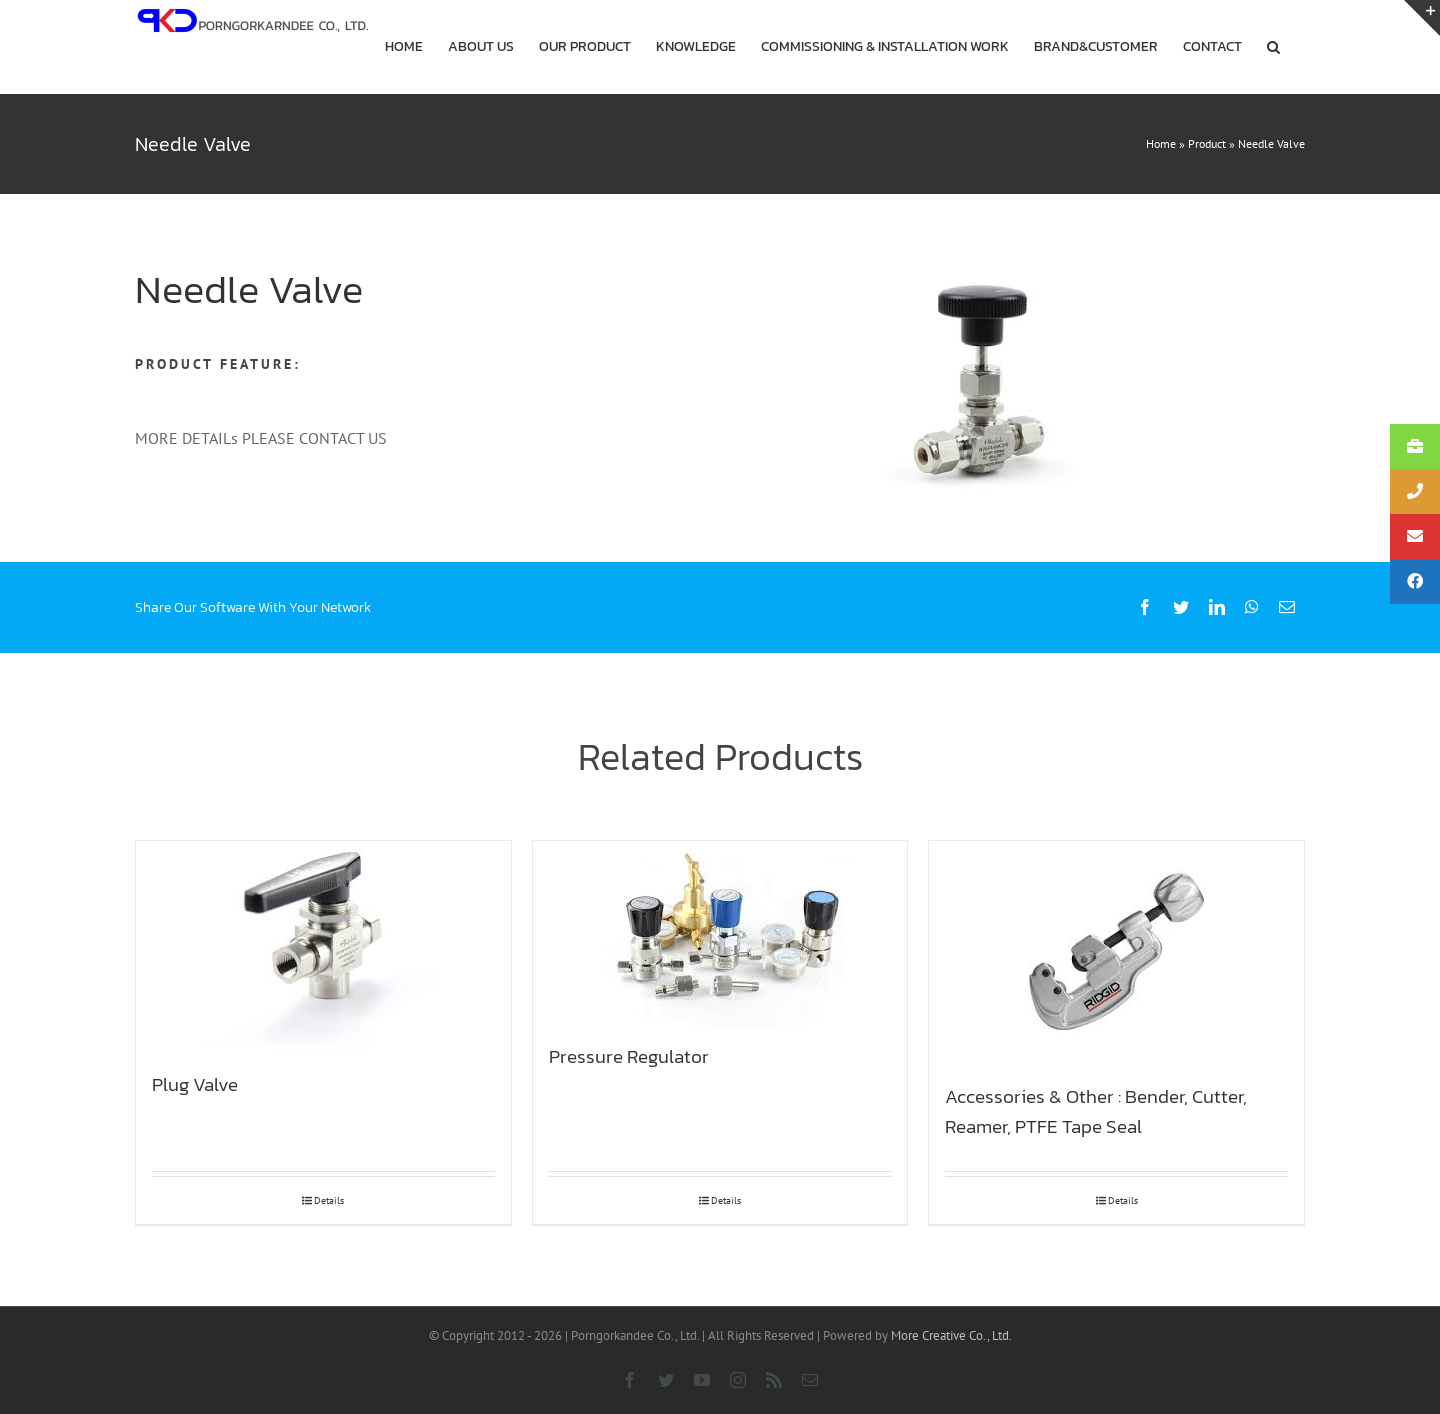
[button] (1273, 47)
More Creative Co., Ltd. (951, 1335)
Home (1161, 143)
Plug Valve (195, 1084)
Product (1207, 143)
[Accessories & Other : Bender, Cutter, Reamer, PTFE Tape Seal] (1116, 953)
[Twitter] (1181, 607)
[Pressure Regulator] (720, 933)
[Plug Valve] (323, 947)
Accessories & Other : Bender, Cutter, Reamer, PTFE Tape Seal (1096, 1111)
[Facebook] (1145, 607)
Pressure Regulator (629, 1056)
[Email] (1287, 607)
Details (329, 1200)
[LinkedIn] (1217, 607)
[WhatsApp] (1252, 607)
